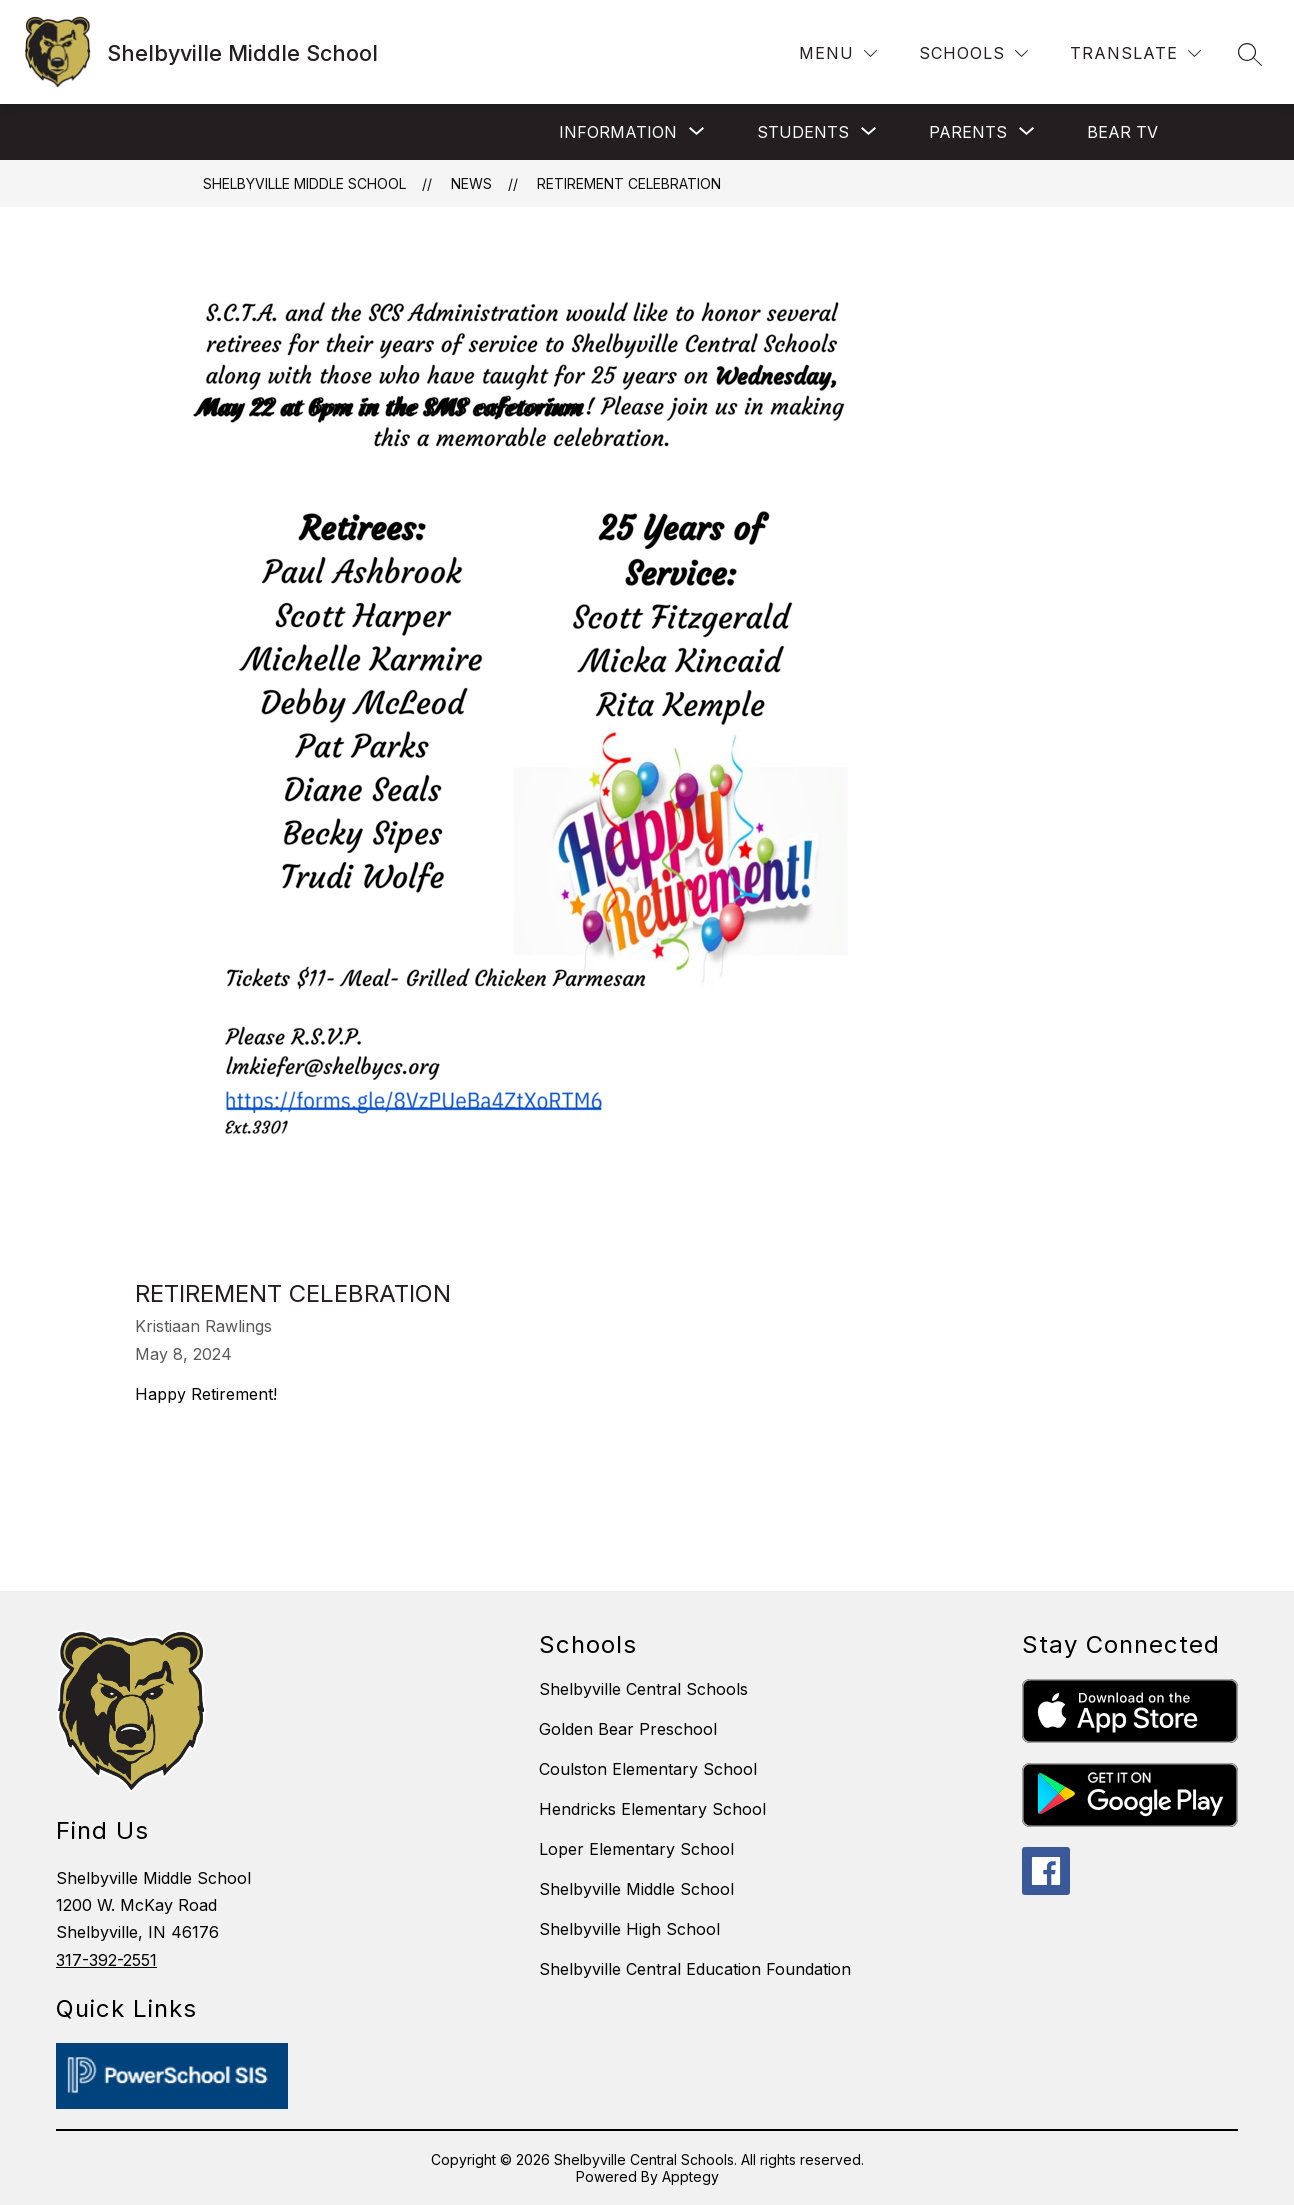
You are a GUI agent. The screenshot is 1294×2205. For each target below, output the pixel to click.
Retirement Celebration (629, 183)
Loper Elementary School (636, 1849)
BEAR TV (1122, 132)
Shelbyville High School (629, 1929)
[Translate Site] (1135, 53)
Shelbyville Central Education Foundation (695, 1969)
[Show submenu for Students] (803, 132)
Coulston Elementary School (648, 1769)
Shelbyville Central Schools (643, 1689)
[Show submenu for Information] (618, 132)
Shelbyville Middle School (304, 183)
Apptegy (690, 2176)
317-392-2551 (106, 1960)
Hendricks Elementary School (652, 1809)
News (471, 183)
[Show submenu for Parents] (968, 132)
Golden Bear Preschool (628, 1729)
